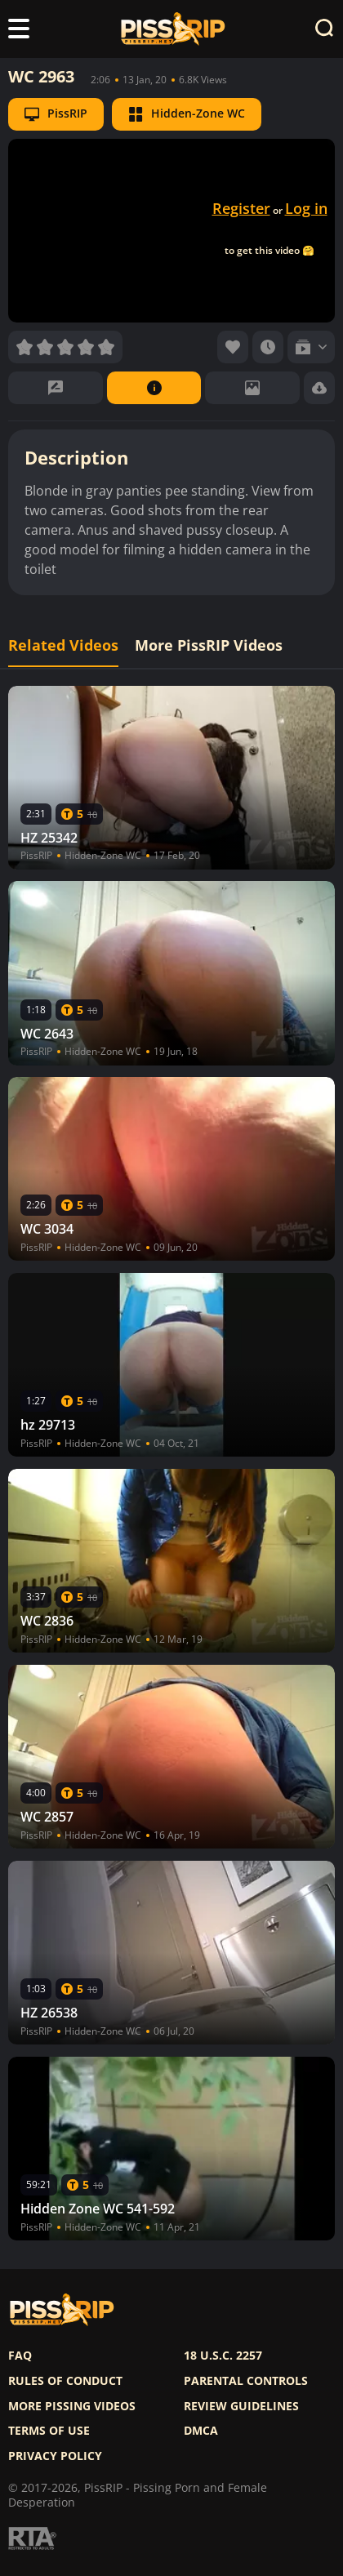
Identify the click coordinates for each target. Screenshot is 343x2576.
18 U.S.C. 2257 (223, 2355)
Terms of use (49, 2430)
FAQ (20, 2355)
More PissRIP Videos (209, 645)
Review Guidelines (241, 2406)
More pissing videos (72, 2406)
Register (241, 208)
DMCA (201, 2430)
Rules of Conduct (65, 2381)
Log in (306, 208)
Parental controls (246, 2381)
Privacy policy (55, 2456)
